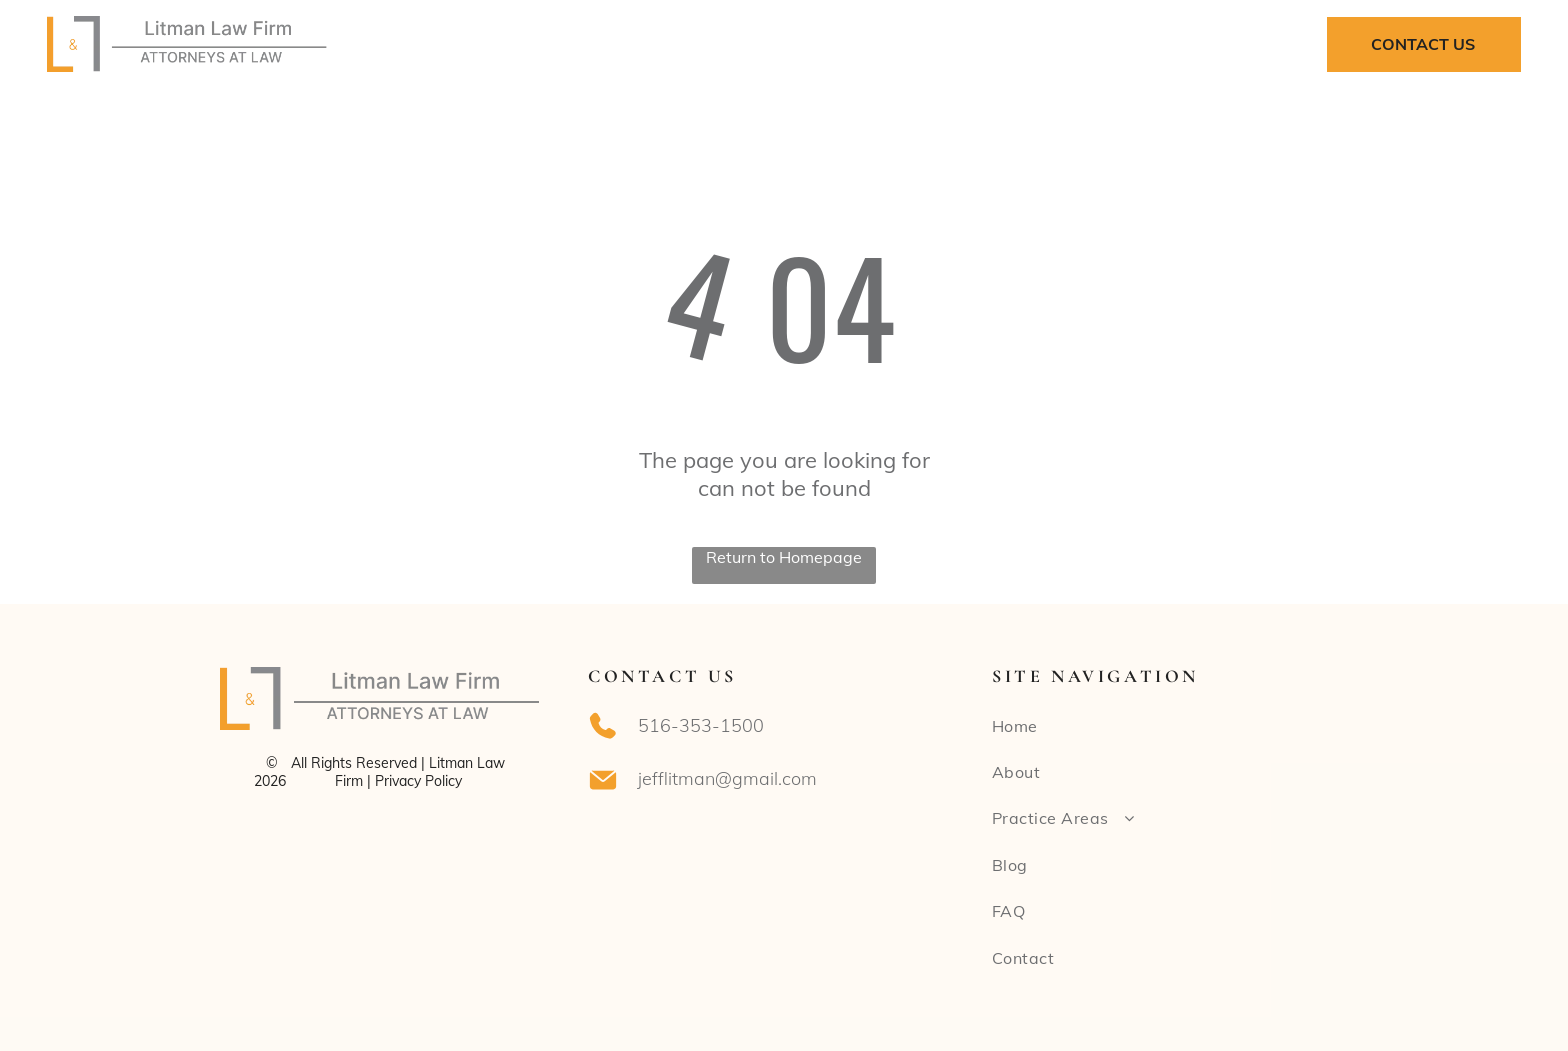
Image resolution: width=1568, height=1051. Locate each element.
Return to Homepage (784, 557)
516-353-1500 (701, 725)
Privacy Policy (418, 781)
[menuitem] (587, 44)
